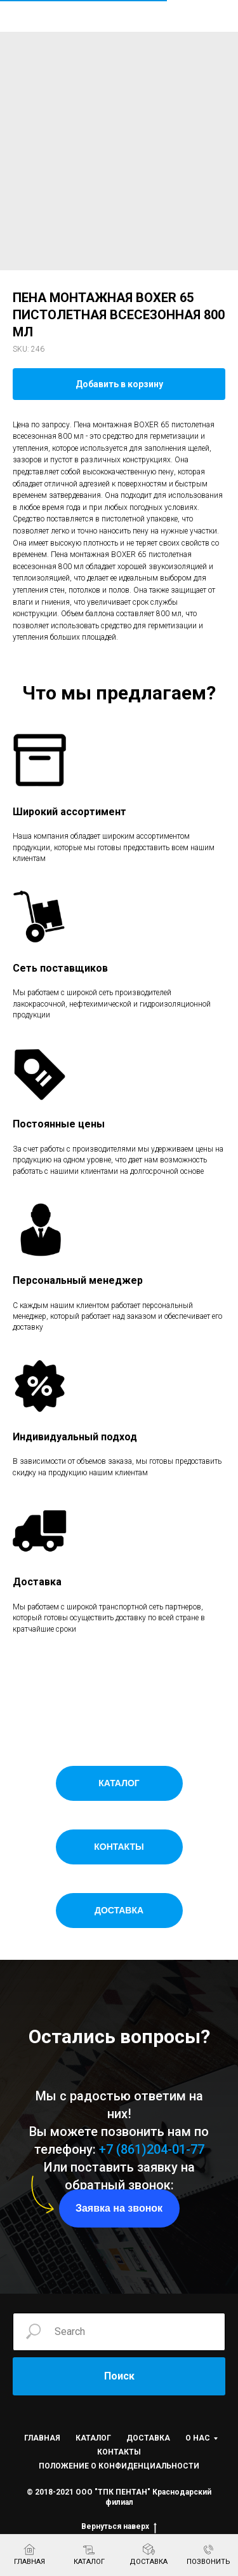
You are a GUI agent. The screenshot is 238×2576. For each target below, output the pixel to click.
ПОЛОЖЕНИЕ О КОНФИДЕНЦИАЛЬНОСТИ (119, 2466)
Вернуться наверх (119, 2526)
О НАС (197, 2438)
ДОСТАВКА (148, 2438)
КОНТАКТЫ (119, 2452)
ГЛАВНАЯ (42, 2438)
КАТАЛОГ (93, 2438)
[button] (119, 2208)
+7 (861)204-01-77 (151, 2149)
